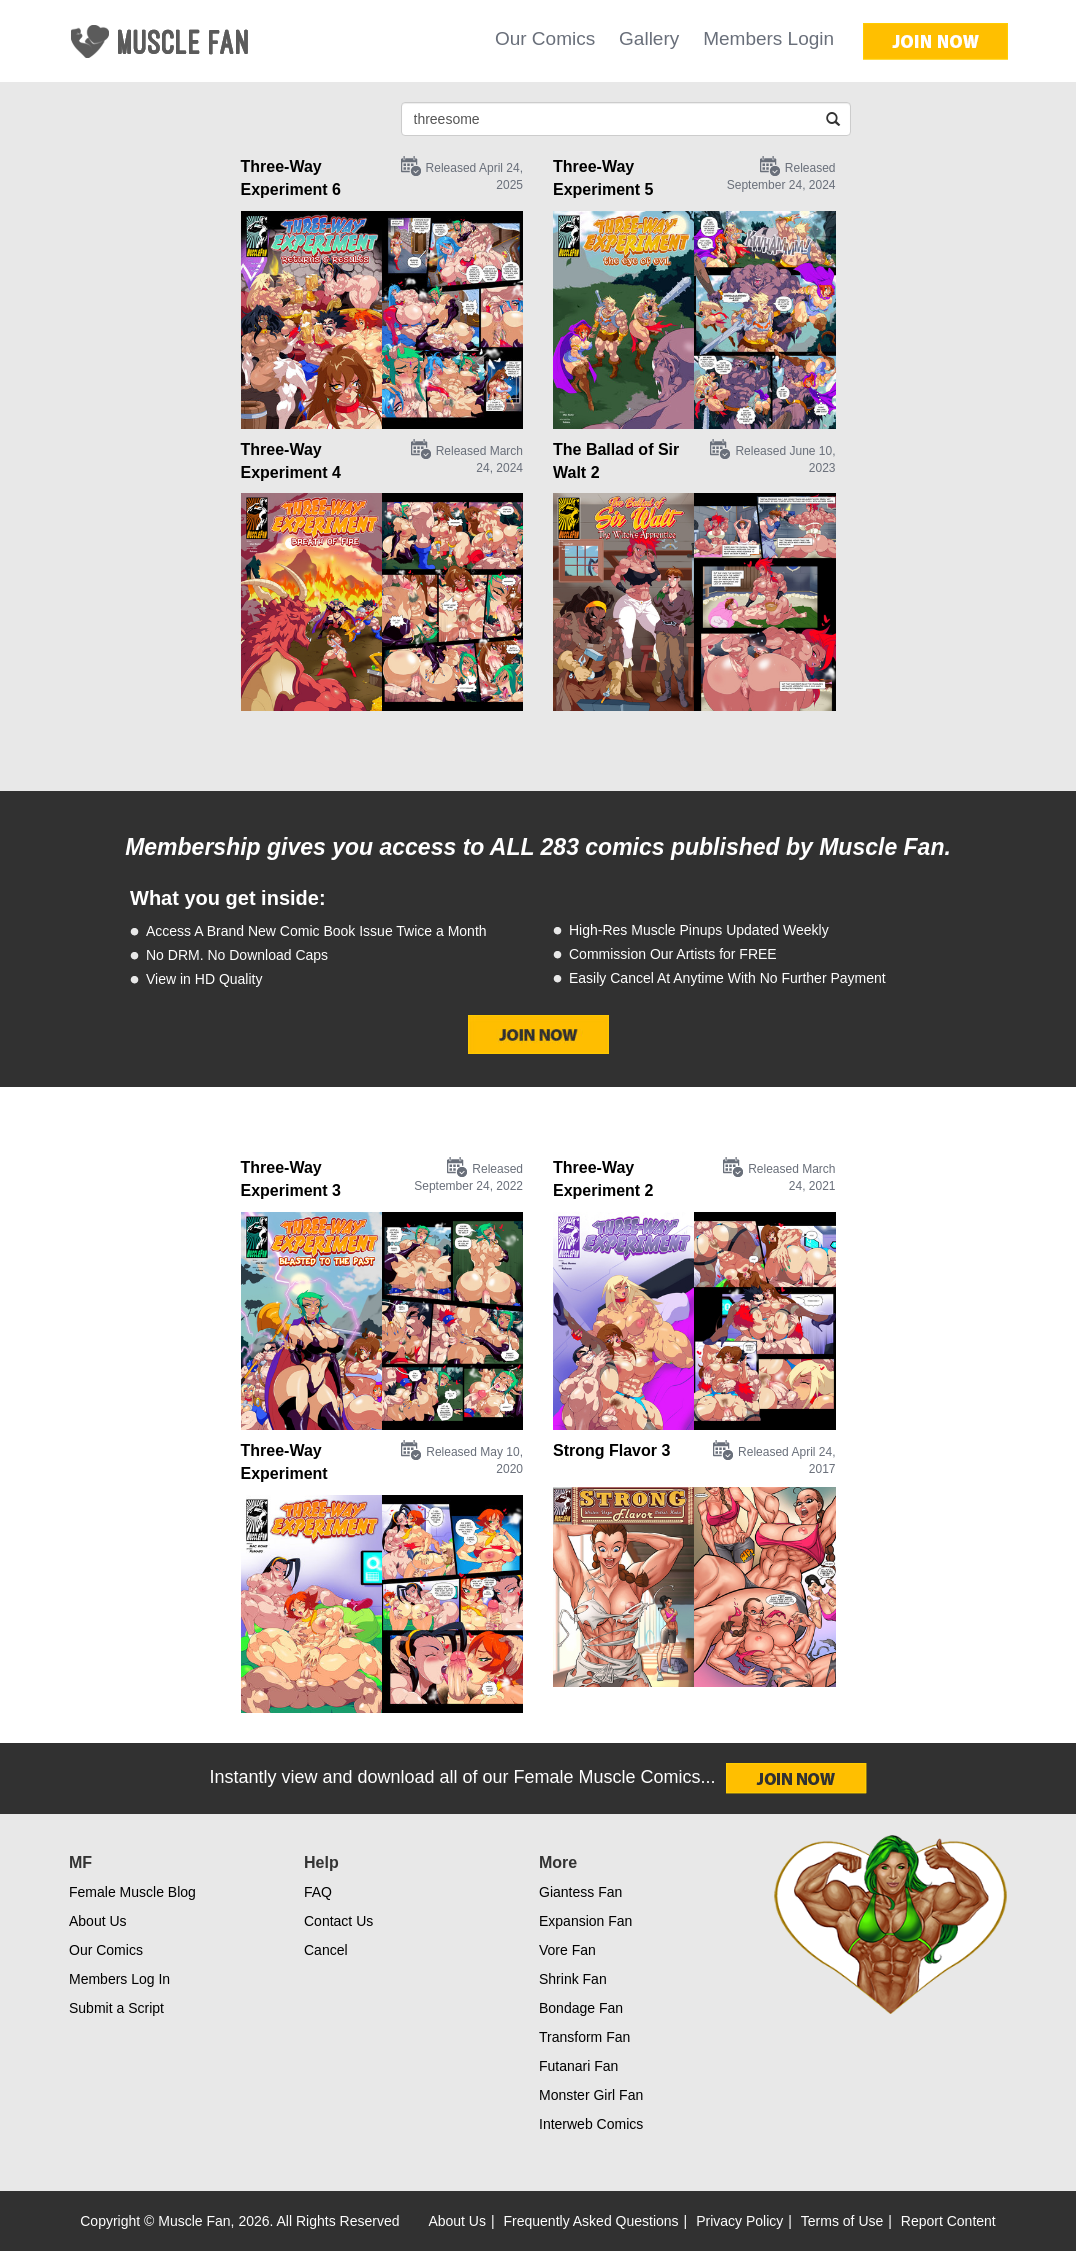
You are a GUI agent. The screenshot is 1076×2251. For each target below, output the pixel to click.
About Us (98, 1921)
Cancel (326, 1950)
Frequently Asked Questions (591, 2221)
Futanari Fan (578, 2066)
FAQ (318, 1892)
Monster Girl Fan (591, 2095)
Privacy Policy (739, 2221)
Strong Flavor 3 (611, 1450)
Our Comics (545, 38)
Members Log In (119, 1979)
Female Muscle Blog (132, 1892)
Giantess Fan (580, 1892)
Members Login (768, 38)
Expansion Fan (585, 1921)
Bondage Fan (581, 2008)
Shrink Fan (573, 1979)
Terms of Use (842, 2221)
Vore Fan (567, 1950)
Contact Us (338, 1921)
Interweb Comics (591, 2124)
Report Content (948, 2221)
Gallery (649, 38)
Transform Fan (584, 2037)
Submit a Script (116, 2008)
